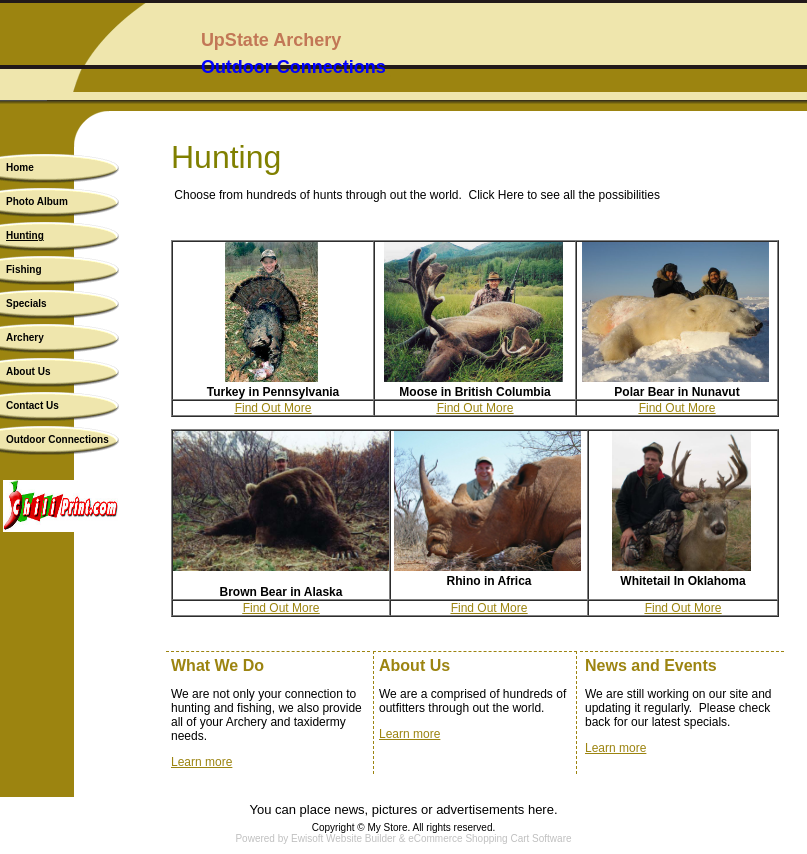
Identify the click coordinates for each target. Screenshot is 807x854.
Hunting (25, 235)
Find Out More (273, 408)
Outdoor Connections (57, 439)
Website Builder (361, 838)
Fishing (24, 269)
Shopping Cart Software (518, 838)
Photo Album (37, 201)
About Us (28, 371)
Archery (25, 337)
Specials (26, 303)
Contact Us (32, 405)
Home (20, 167)
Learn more (201, 762)
